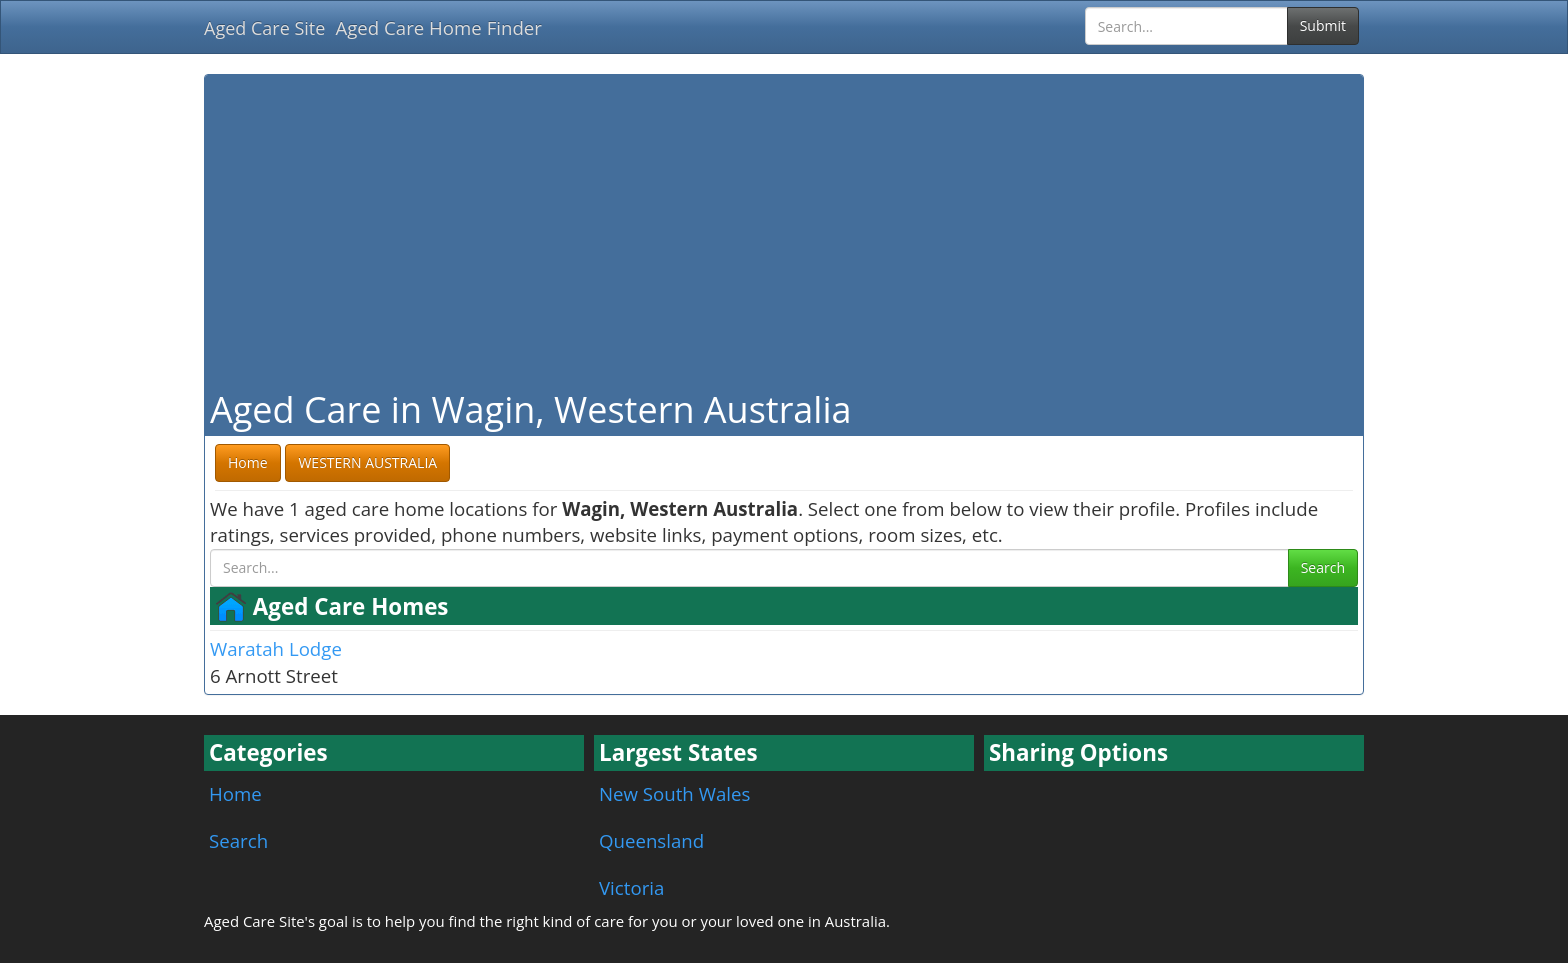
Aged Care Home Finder (438, 27)
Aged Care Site (264, 28)
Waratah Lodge (276, 648)
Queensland (651, 840)
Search (1323, 567)
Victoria (631, 887)
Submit (1323, 25)
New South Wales (674, 793)
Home (235, 793)
